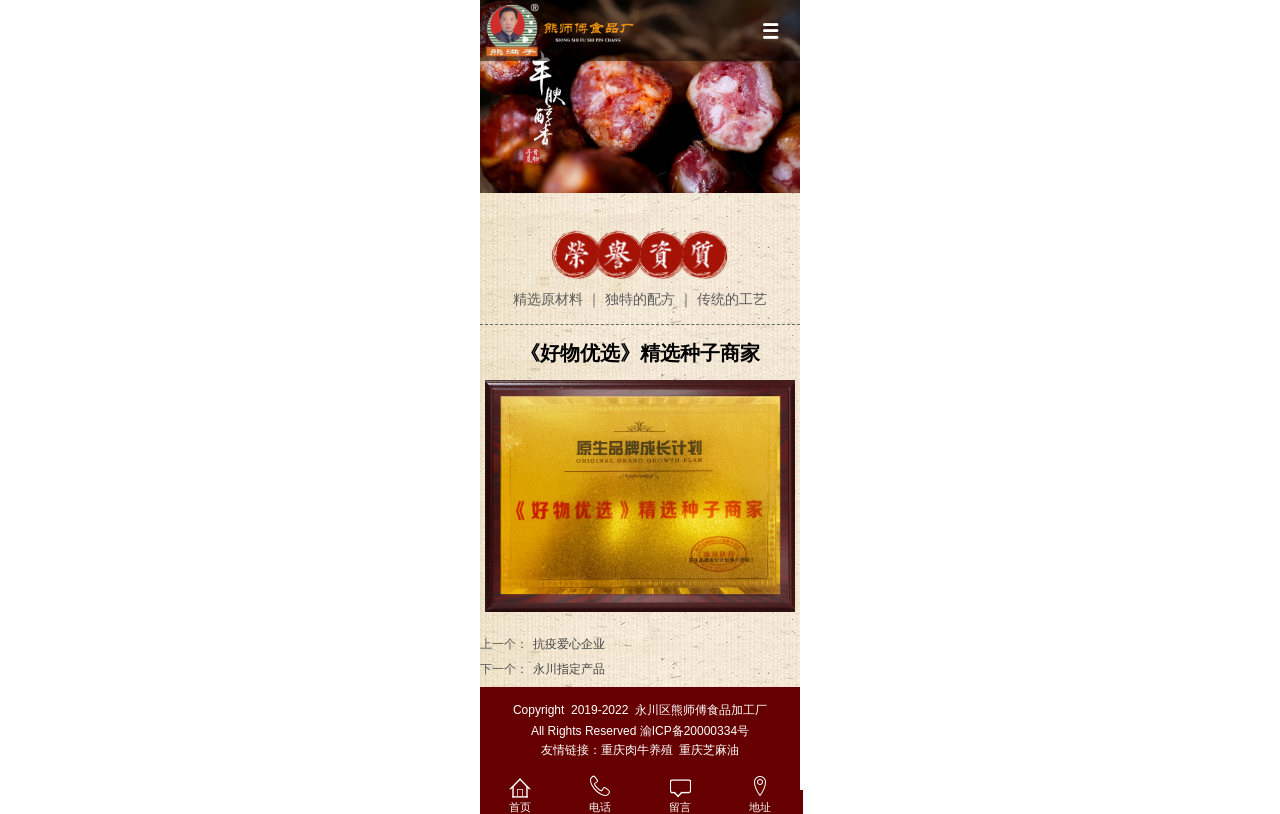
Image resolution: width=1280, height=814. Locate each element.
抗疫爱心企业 (569, 644)
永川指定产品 (569, 669)
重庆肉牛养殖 (637, 750)
